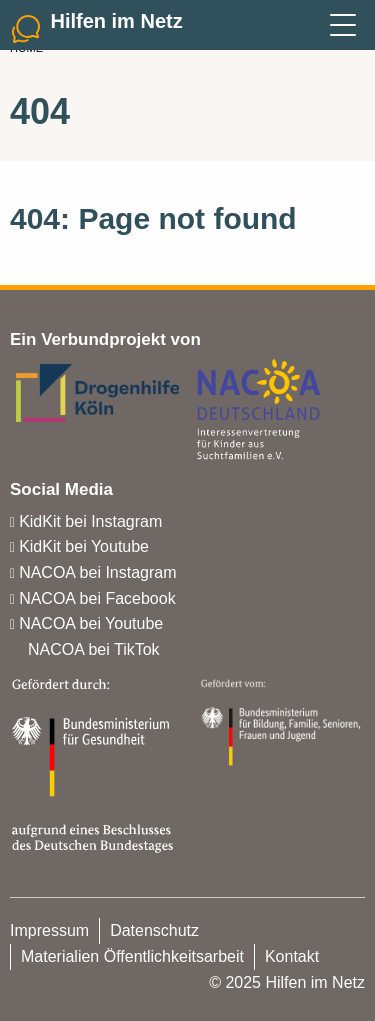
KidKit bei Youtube (84, 546)
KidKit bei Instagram (90, 521)
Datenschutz (154, 930)
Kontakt (292, 956)
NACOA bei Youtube (91, 623)
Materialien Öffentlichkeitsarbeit (132, 956)
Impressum (49, 930)
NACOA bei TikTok (94, 649)
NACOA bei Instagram (97, 572)
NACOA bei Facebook (97, 598)
